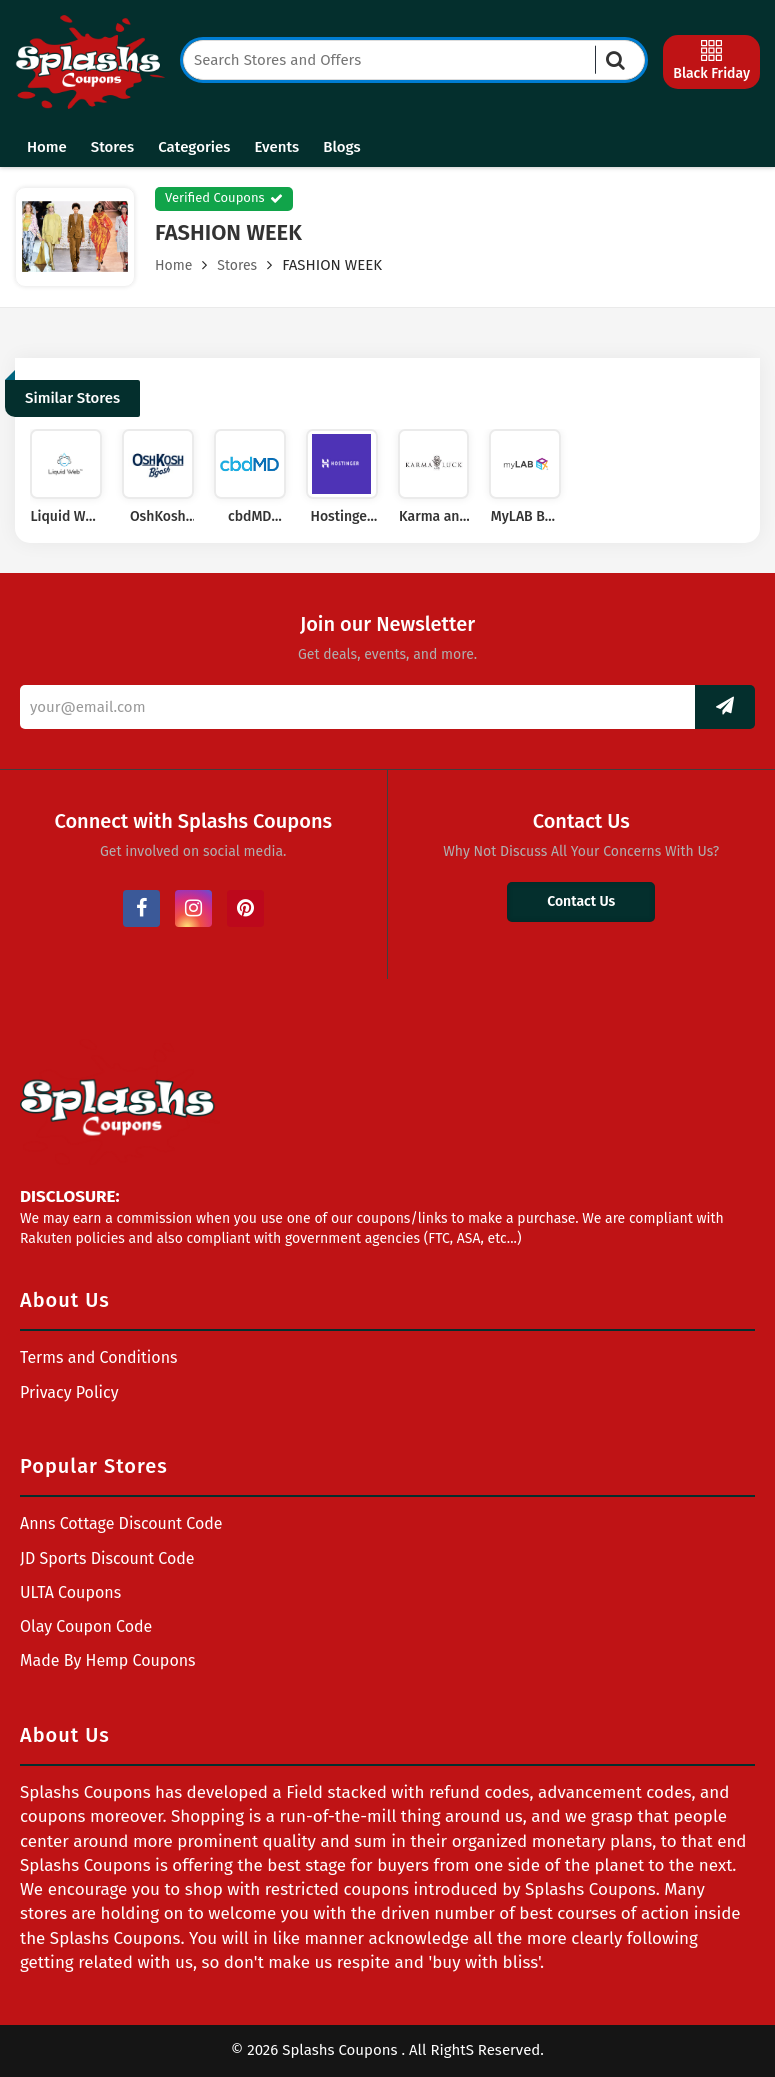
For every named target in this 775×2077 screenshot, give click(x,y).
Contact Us (581, 901)
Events (276, 147)
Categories (194, 147)
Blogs (341, 147)
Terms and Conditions (99, 1357)
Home (47, 147)
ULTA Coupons (70, 1592)
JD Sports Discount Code (107, 1558)
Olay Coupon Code (86, 1626)
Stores (112, 147)
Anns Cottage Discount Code (121, 1523)
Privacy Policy (69, 1392)
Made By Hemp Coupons (108, 1660)
